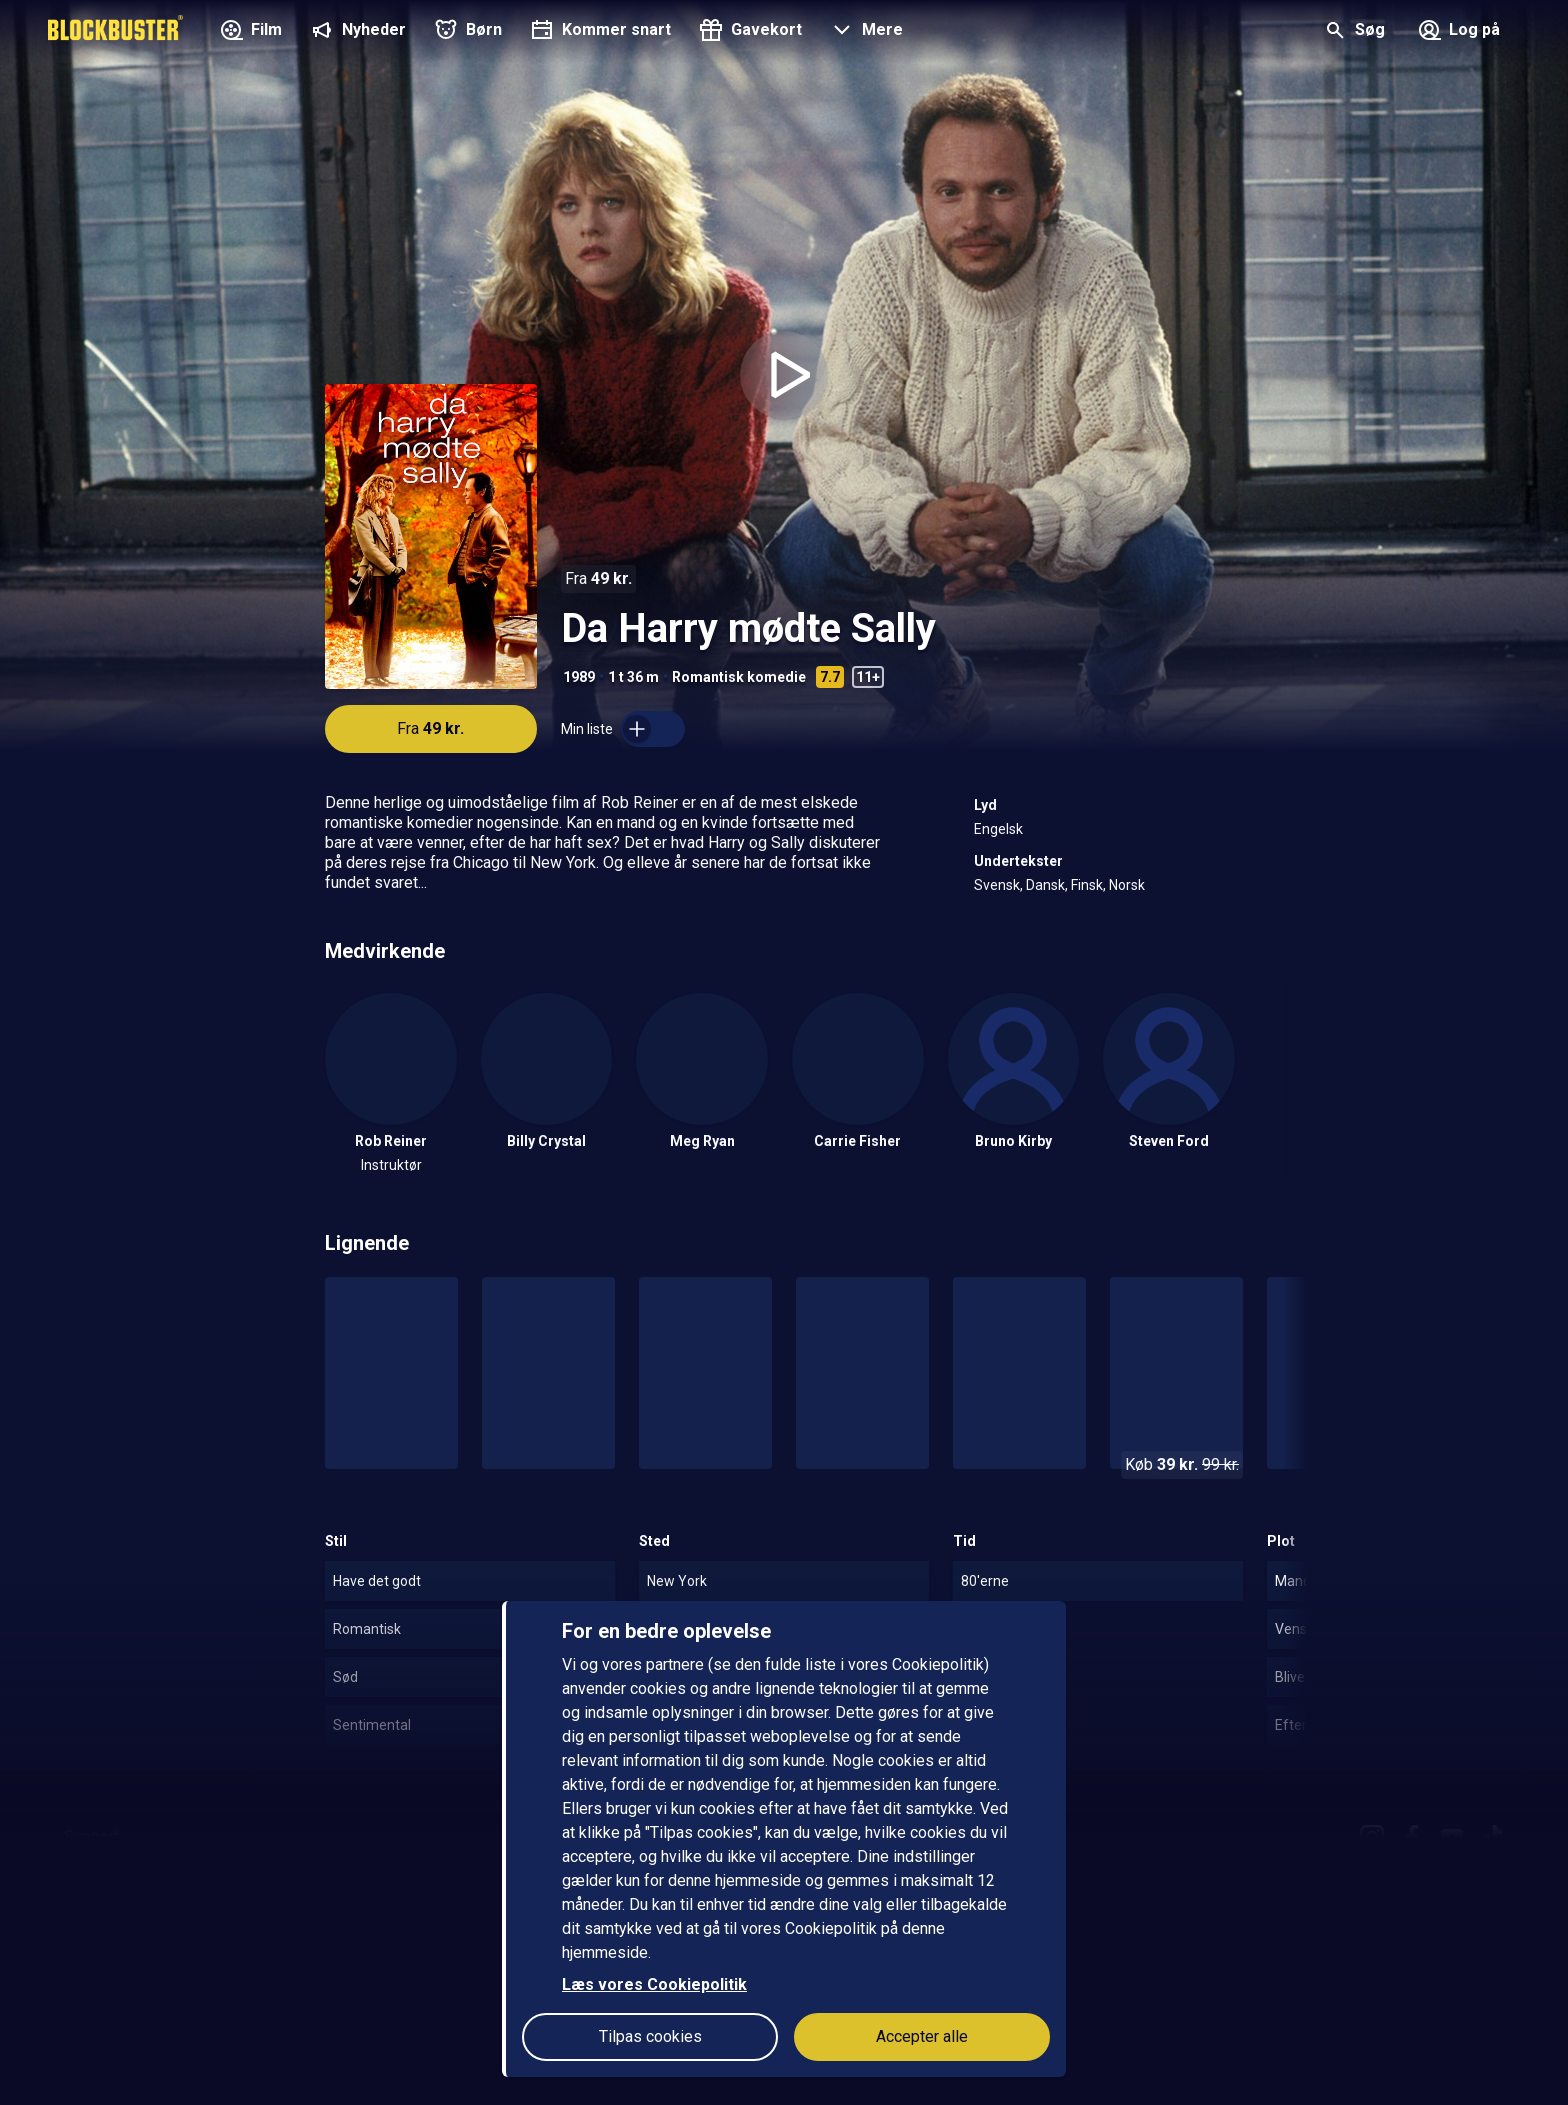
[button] (864, 32)
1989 (579, 677)
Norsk (1127, 885)
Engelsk (998, 829)
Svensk (997, 885)
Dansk (1045, 885)
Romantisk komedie (739, 677)
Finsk (1087, 885)
